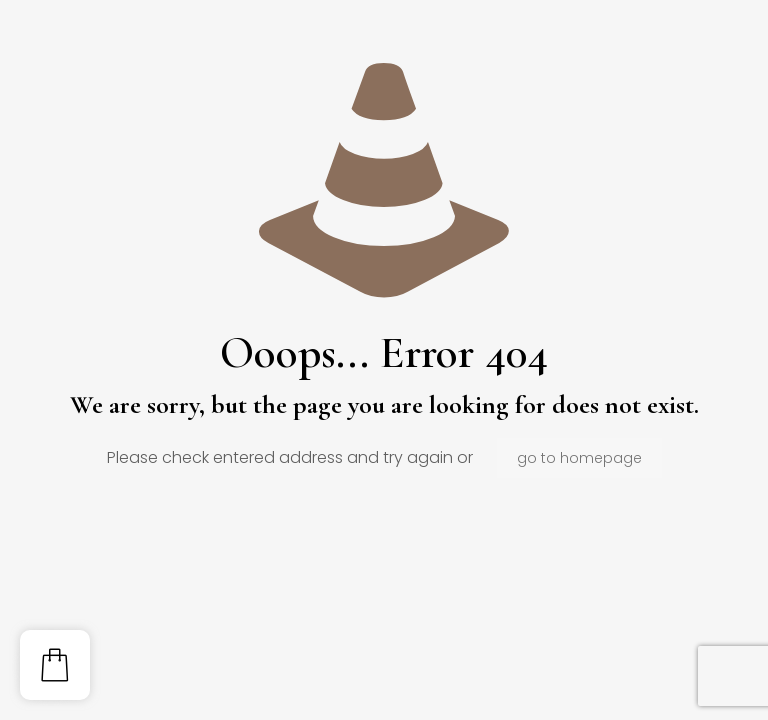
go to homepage (579, 458)
